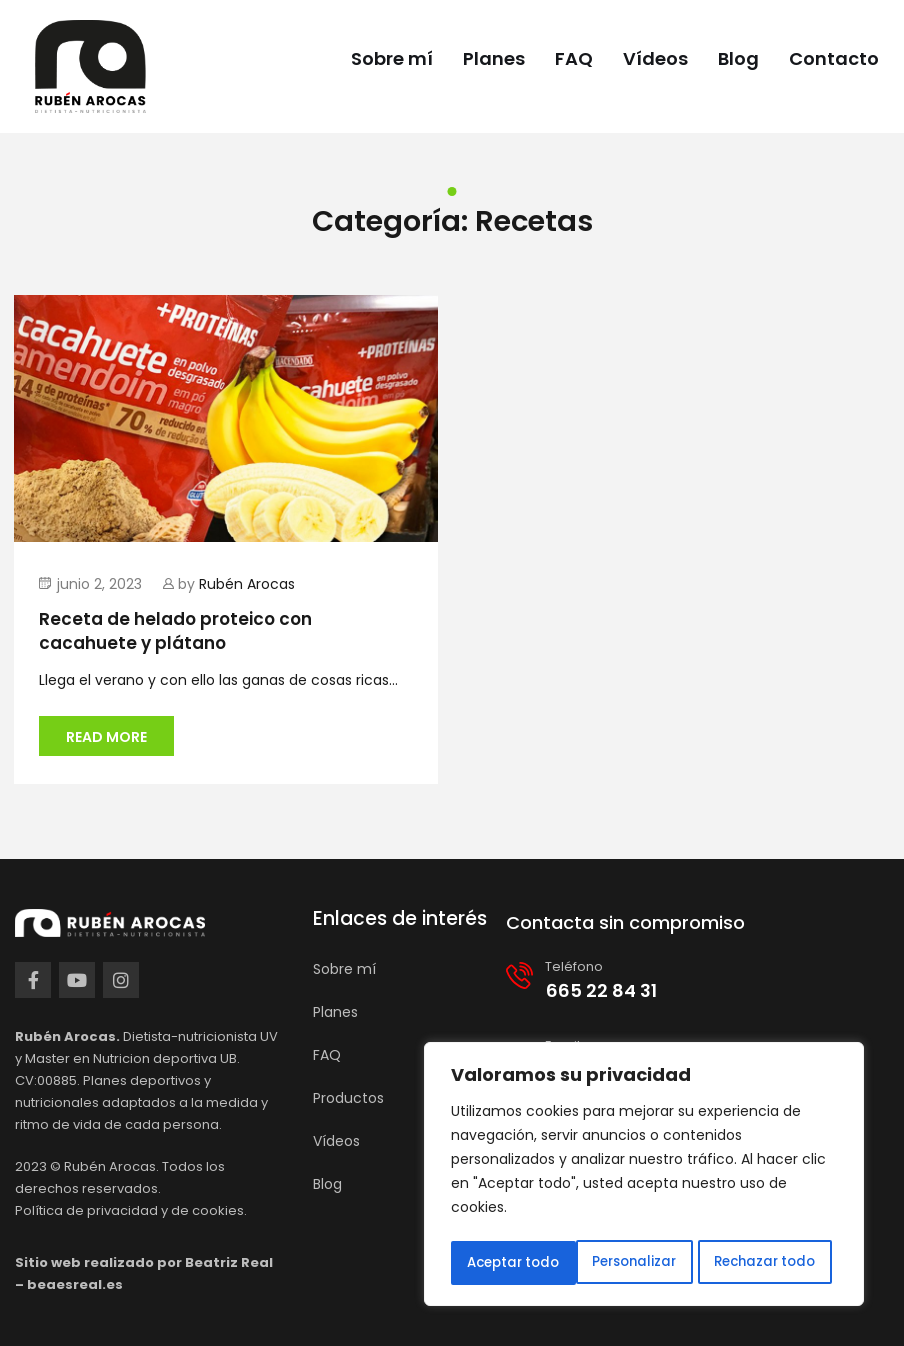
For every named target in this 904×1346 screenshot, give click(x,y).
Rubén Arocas (247, 584)
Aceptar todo (775, 1263)
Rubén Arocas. (111, 1166)
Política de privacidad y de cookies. (131, 1210)
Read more (106, 737)
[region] (644, 1177)
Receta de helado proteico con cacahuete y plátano (175, 631)
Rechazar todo (639, 1263)
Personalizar (508, 1263)
